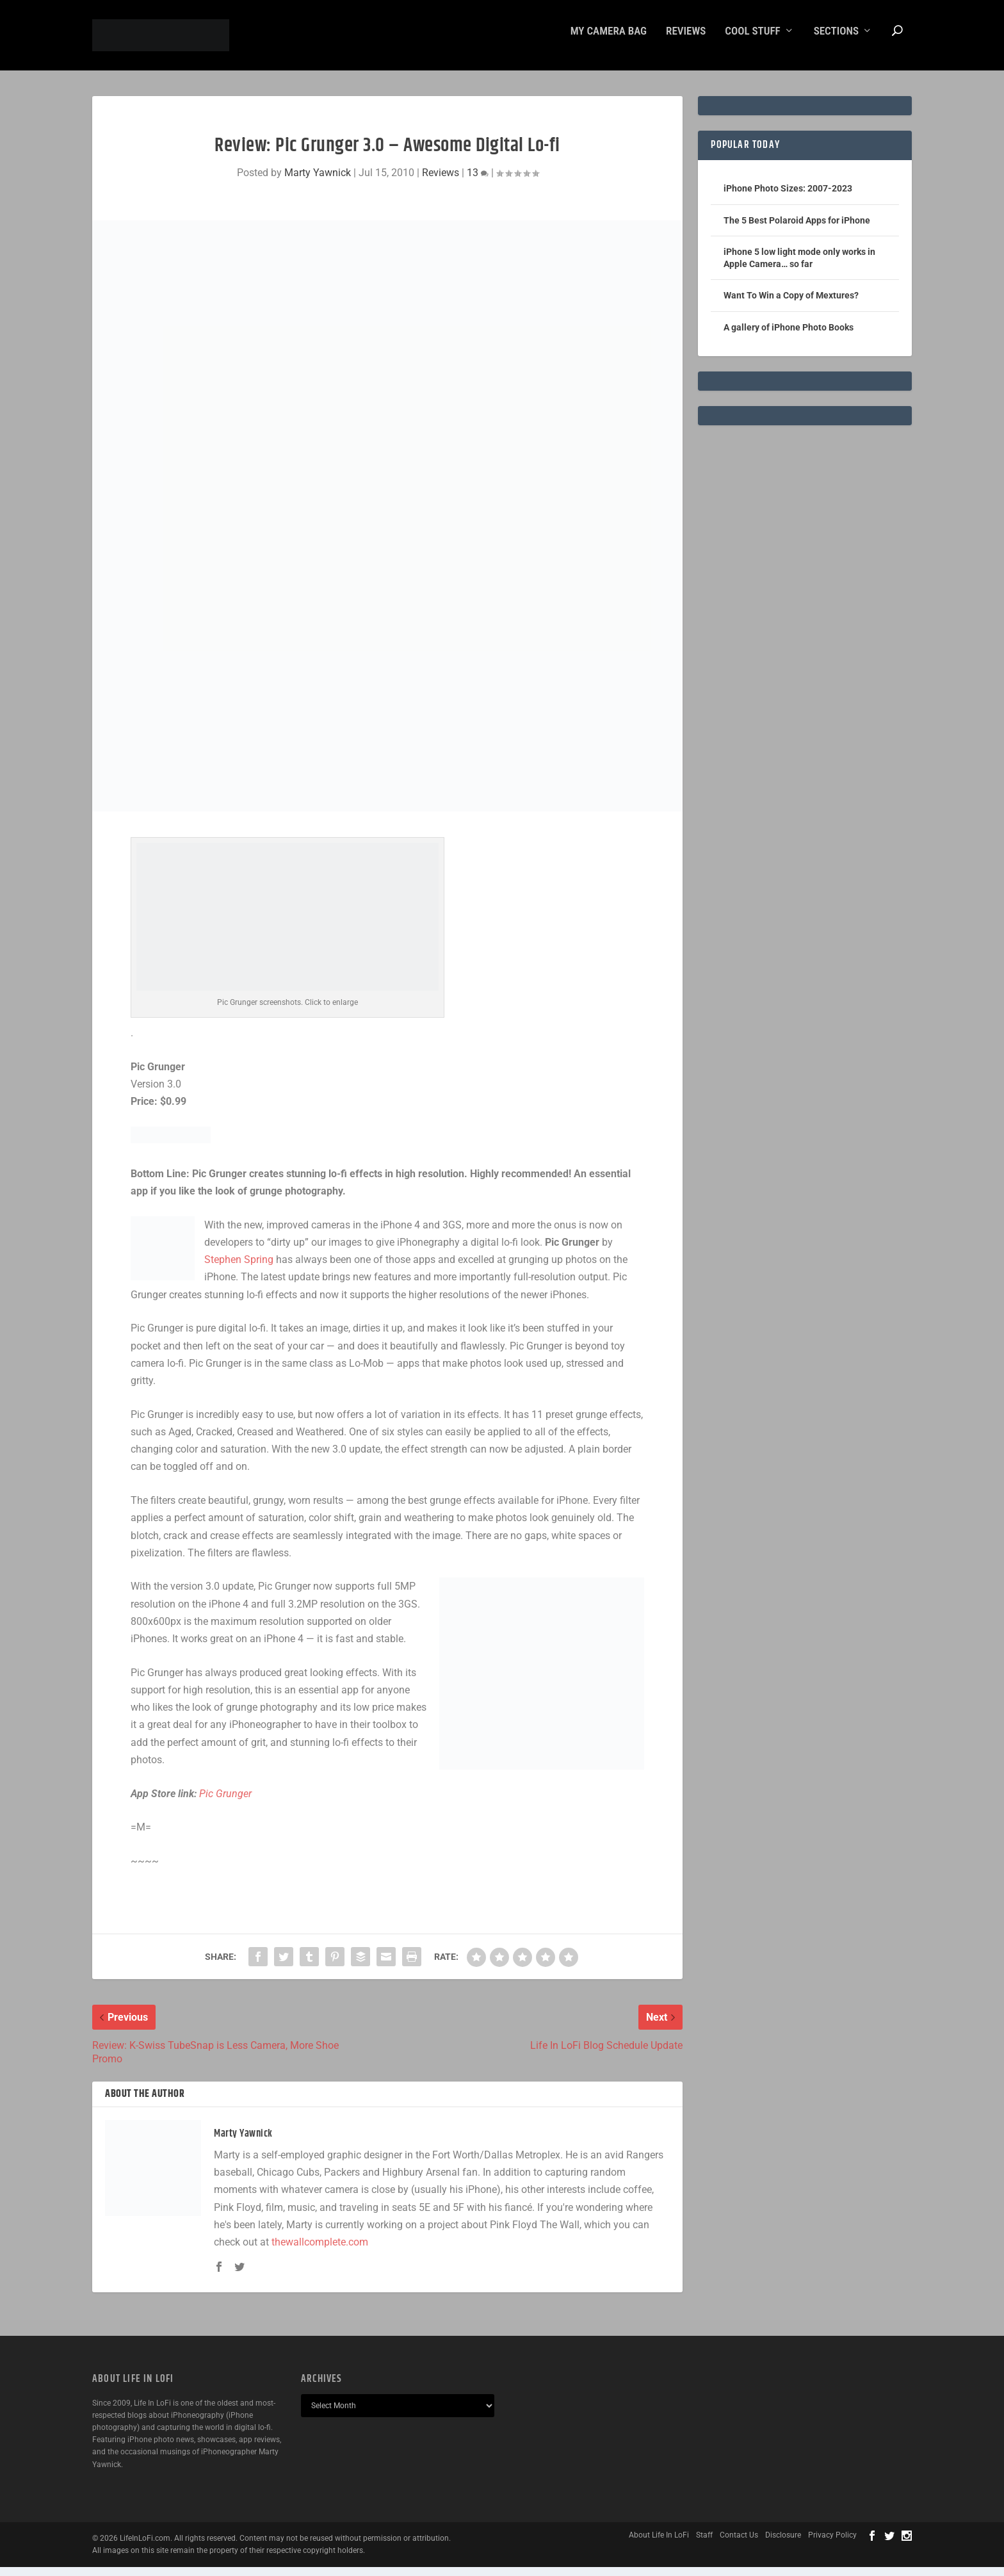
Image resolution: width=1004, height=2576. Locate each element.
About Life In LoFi (659, 2543)
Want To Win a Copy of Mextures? (791, 304)
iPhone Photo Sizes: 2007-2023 (788, 197)
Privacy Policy (832, 2543)
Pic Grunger (225, 1803)
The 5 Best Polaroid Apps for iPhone (797, 229)
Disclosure (783, 2543)
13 (478, 181)
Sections (836, 40)
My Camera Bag (609, 40)
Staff (704, 2543)
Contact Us (739, 2543)
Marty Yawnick (317, 181)
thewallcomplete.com (319, 2251)
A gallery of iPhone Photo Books (789, 336)
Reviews (686, 40)
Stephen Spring (238, 1268)
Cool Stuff (752, 40)
